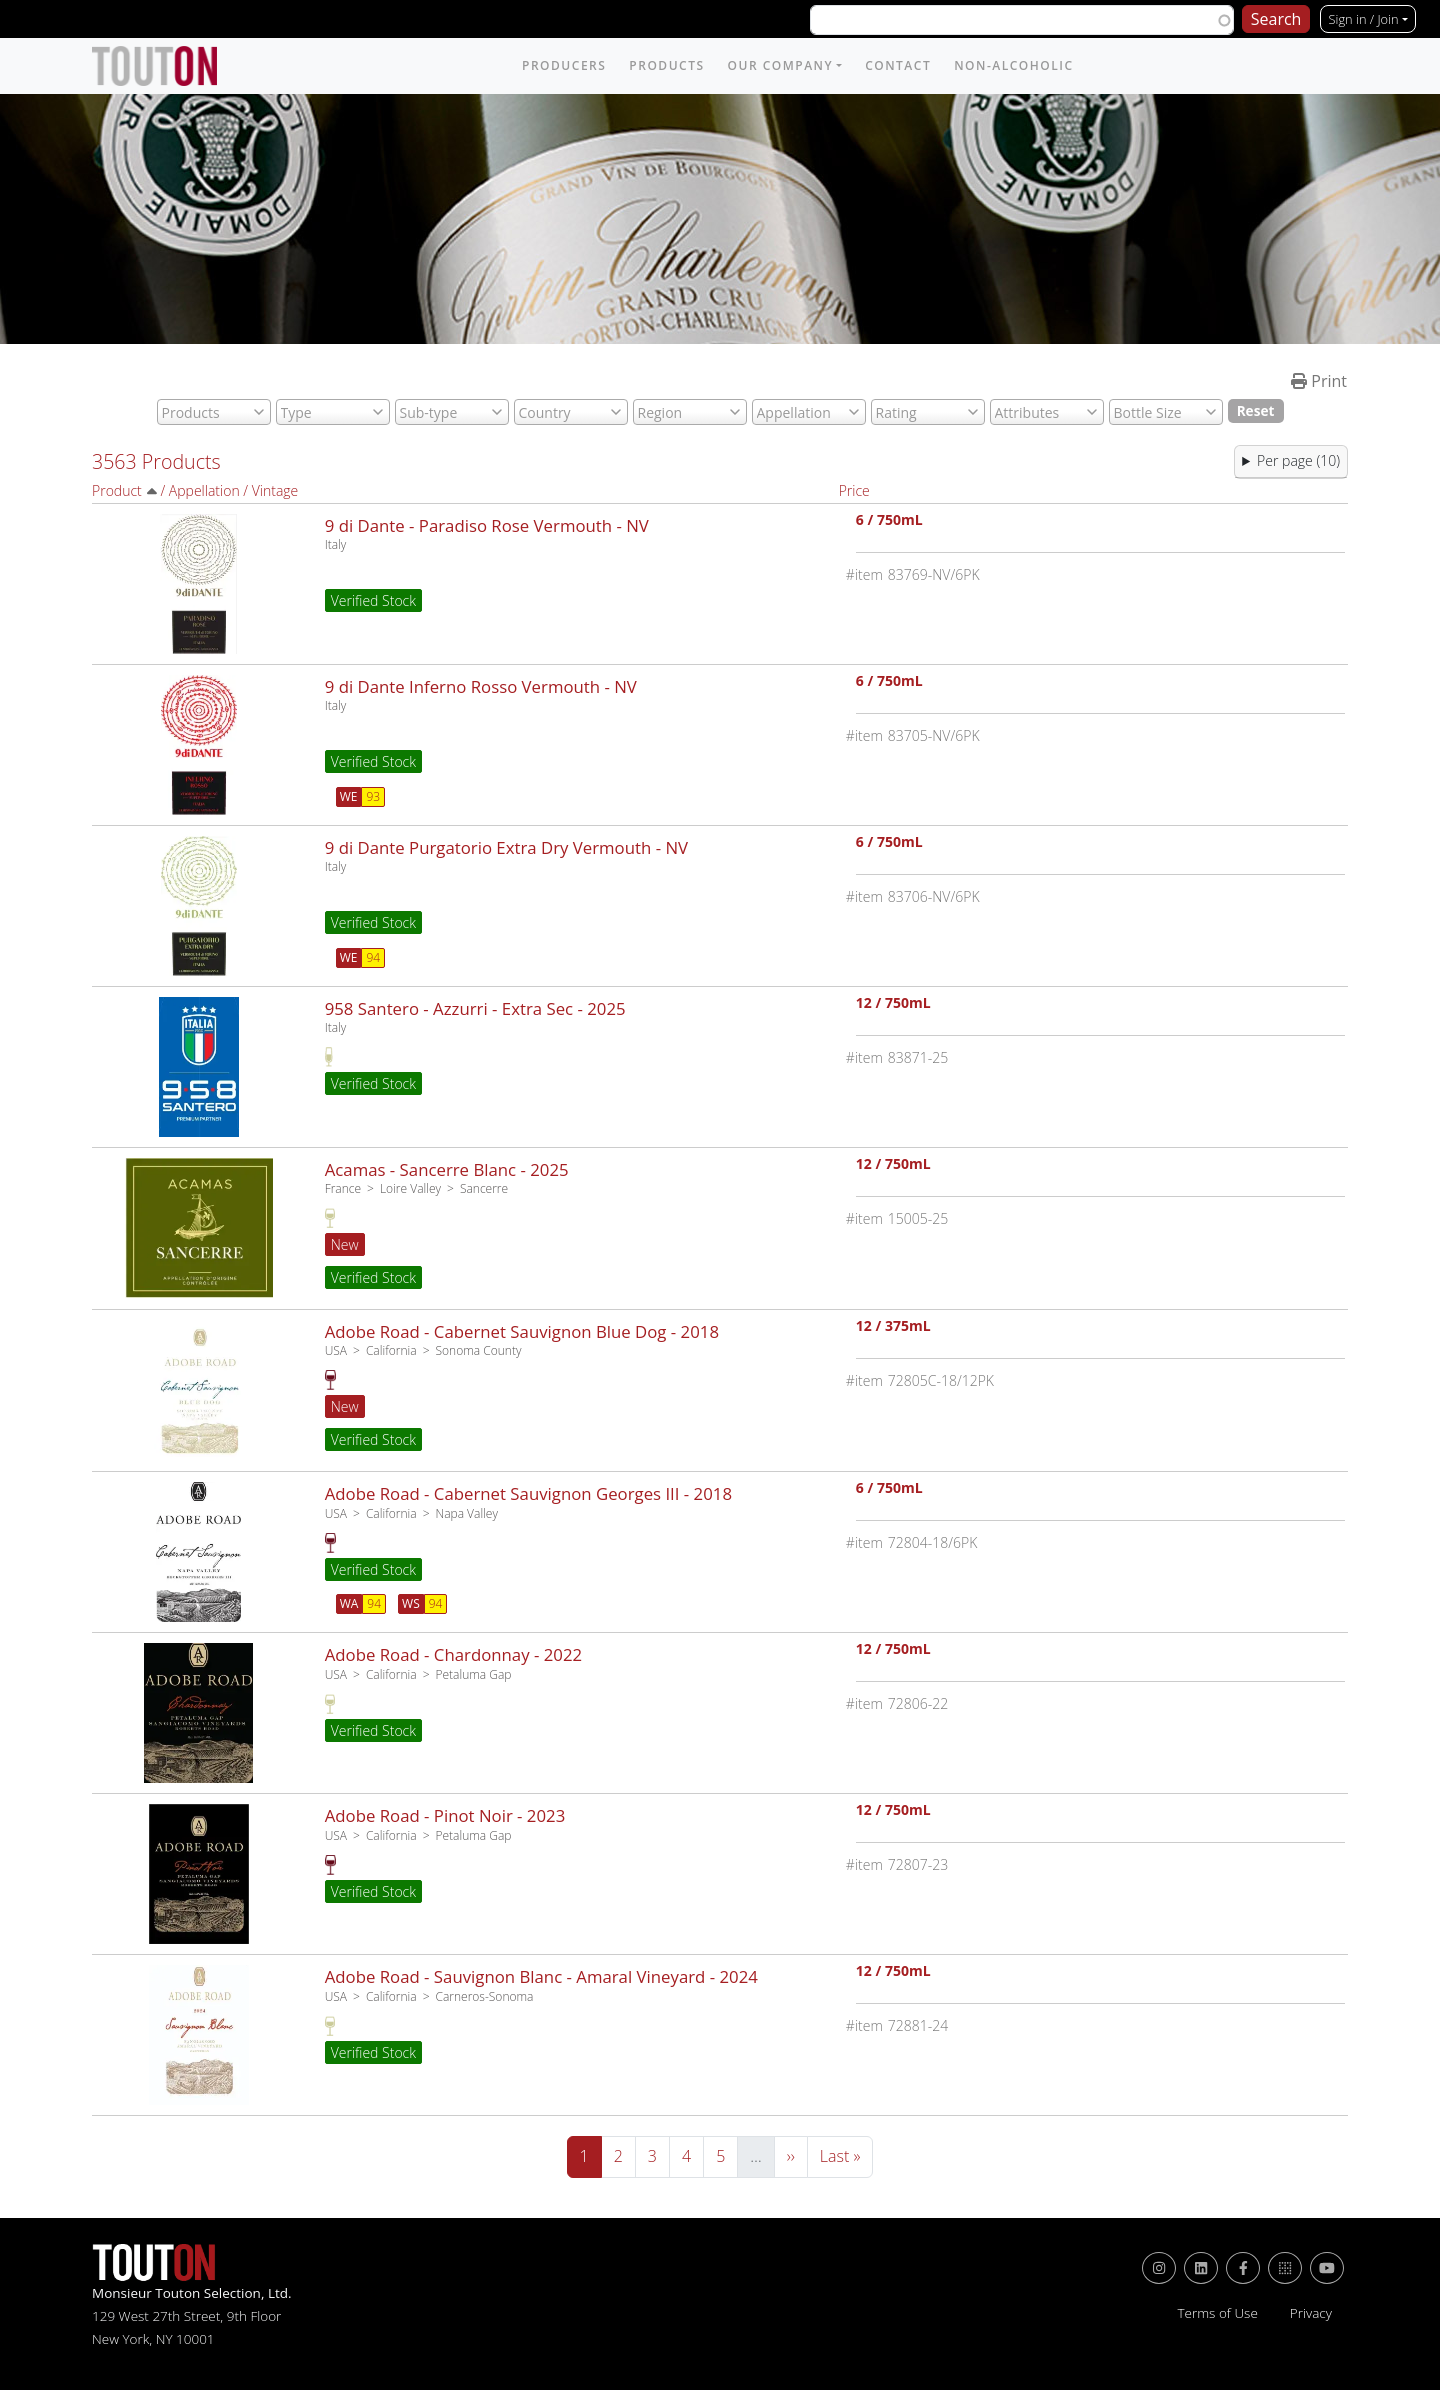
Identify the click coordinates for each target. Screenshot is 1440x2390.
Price (854, 490)
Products (666, 65)
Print (1319, 381)
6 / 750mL (889, 521)
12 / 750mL (893, 1004)
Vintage (275, 490)
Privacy (1311, 2313)
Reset (1256, 410)
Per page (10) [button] (1298, 460)
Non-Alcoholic (1013, 65)
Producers (564, 65)
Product (117, 490)
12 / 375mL (893, 1327)
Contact (898, 65)
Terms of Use (1217, 2313)
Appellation (204, 490)
